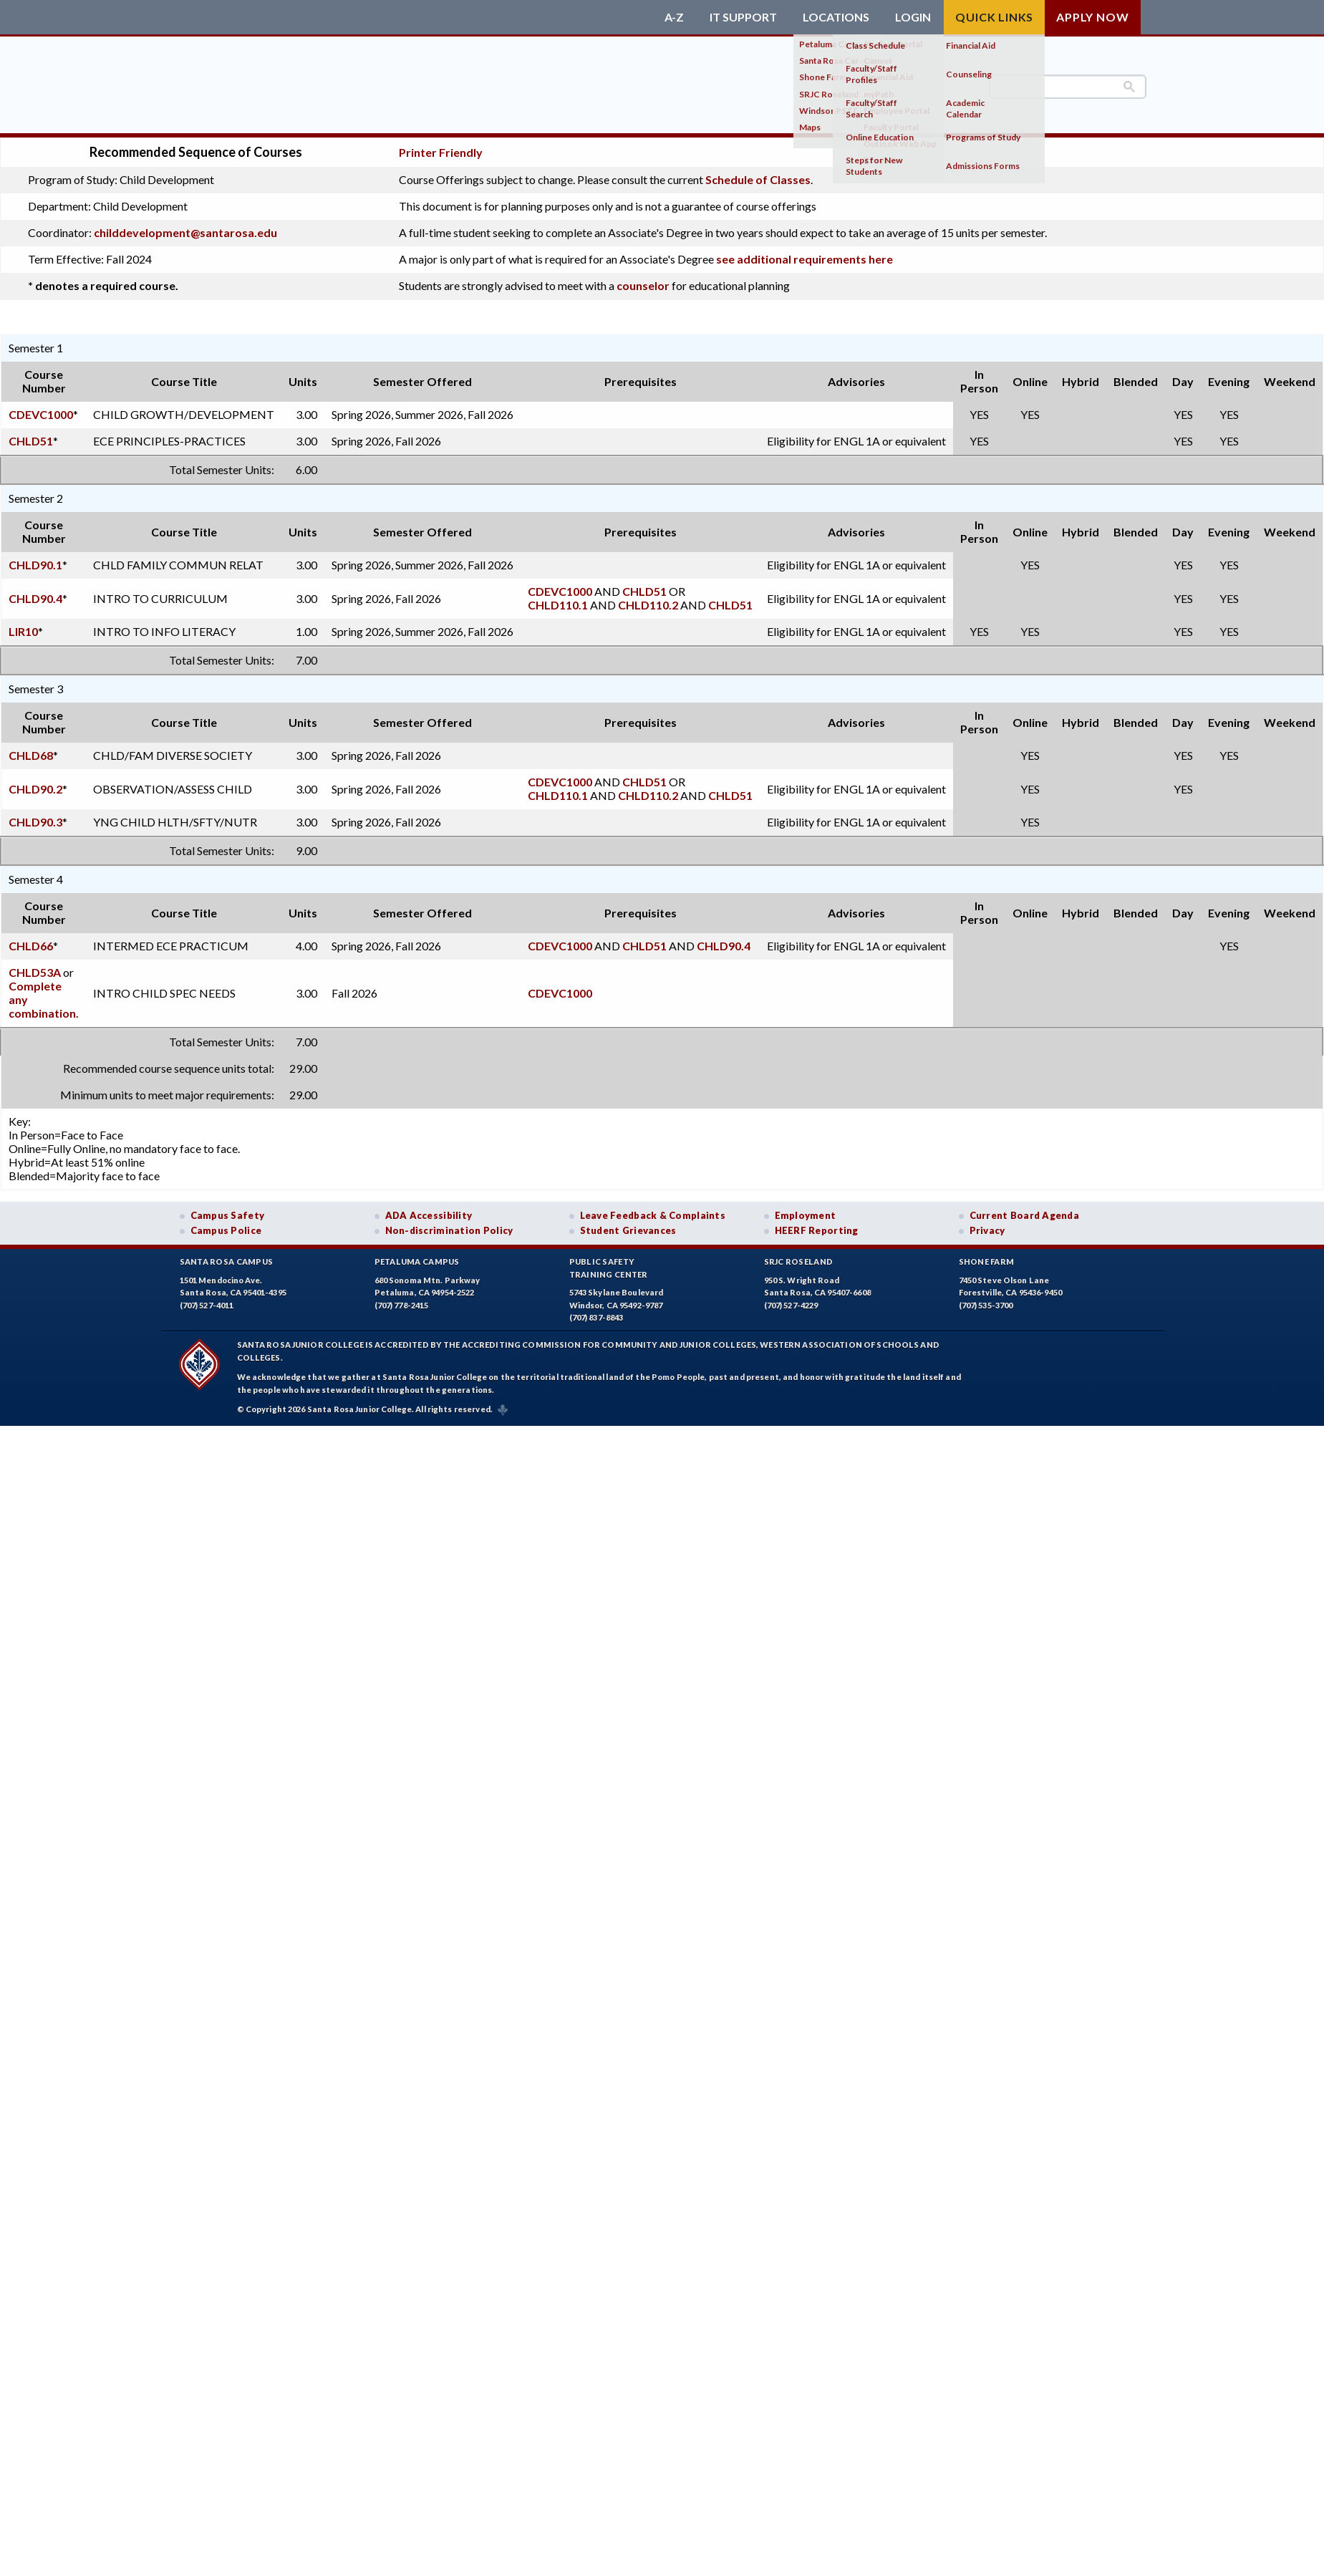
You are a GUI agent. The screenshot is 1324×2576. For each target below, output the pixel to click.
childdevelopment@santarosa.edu (185, 232)
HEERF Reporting (817, 1230)
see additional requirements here (804, 259)
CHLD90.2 (35, 789)
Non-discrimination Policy (449, 1230)
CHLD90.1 (35, 564)
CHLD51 (31, 441)
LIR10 (23, 631)
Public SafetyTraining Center (608, 1268)
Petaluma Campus (417, 1261)
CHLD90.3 (35, 822)
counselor (643, 285)
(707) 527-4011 (207, 1305)
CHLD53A (35, 972)
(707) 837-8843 (596, 1317)
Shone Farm (987, 1261)
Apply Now (1092, 17)
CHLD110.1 (558, 605)
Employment (805, 1215)
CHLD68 (31, 755)
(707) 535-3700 (986, 1305)
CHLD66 (31, 945)
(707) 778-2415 (402, 1305)
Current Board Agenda (1025, 1215)
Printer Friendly (441, 152)
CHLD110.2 (648, 605)
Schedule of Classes (758, 179)
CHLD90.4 (35, 598)
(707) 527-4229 (791, 1305)
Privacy (987, 1230)
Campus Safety (227, 1215)
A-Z (674, 17)
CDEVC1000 (41, 414)
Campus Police (226, 1230)
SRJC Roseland (798, 1261)
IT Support (743, 17)
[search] (1067, 86)
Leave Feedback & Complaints (652, 1215)
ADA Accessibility (429, 1215)
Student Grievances (628, 1230)
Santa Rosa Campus (227, 1261)
